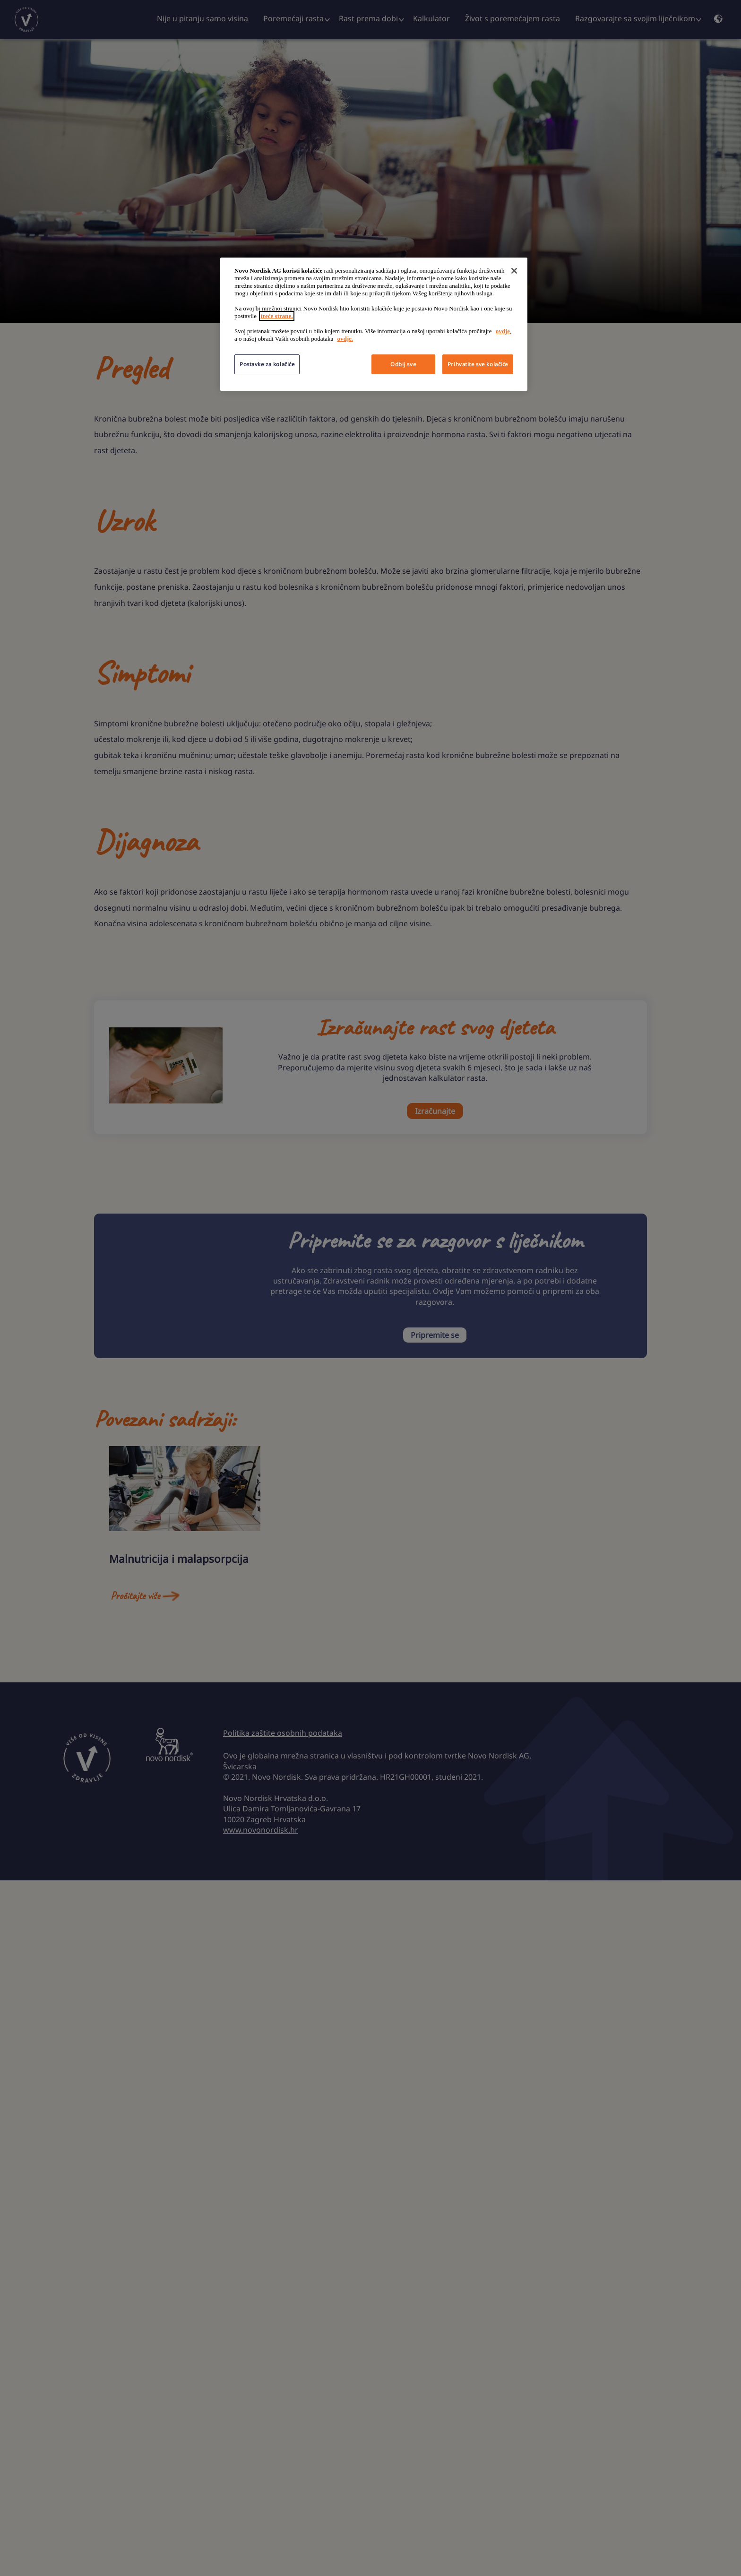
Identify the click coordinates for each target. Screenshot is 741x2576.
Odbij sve (403, 364)
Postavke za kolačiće (267, 364)
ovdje (503, 331)
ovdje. (345, 338)
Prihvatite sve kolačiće (478, 364)
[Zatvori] (514, 270)
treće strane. (276, 315)
